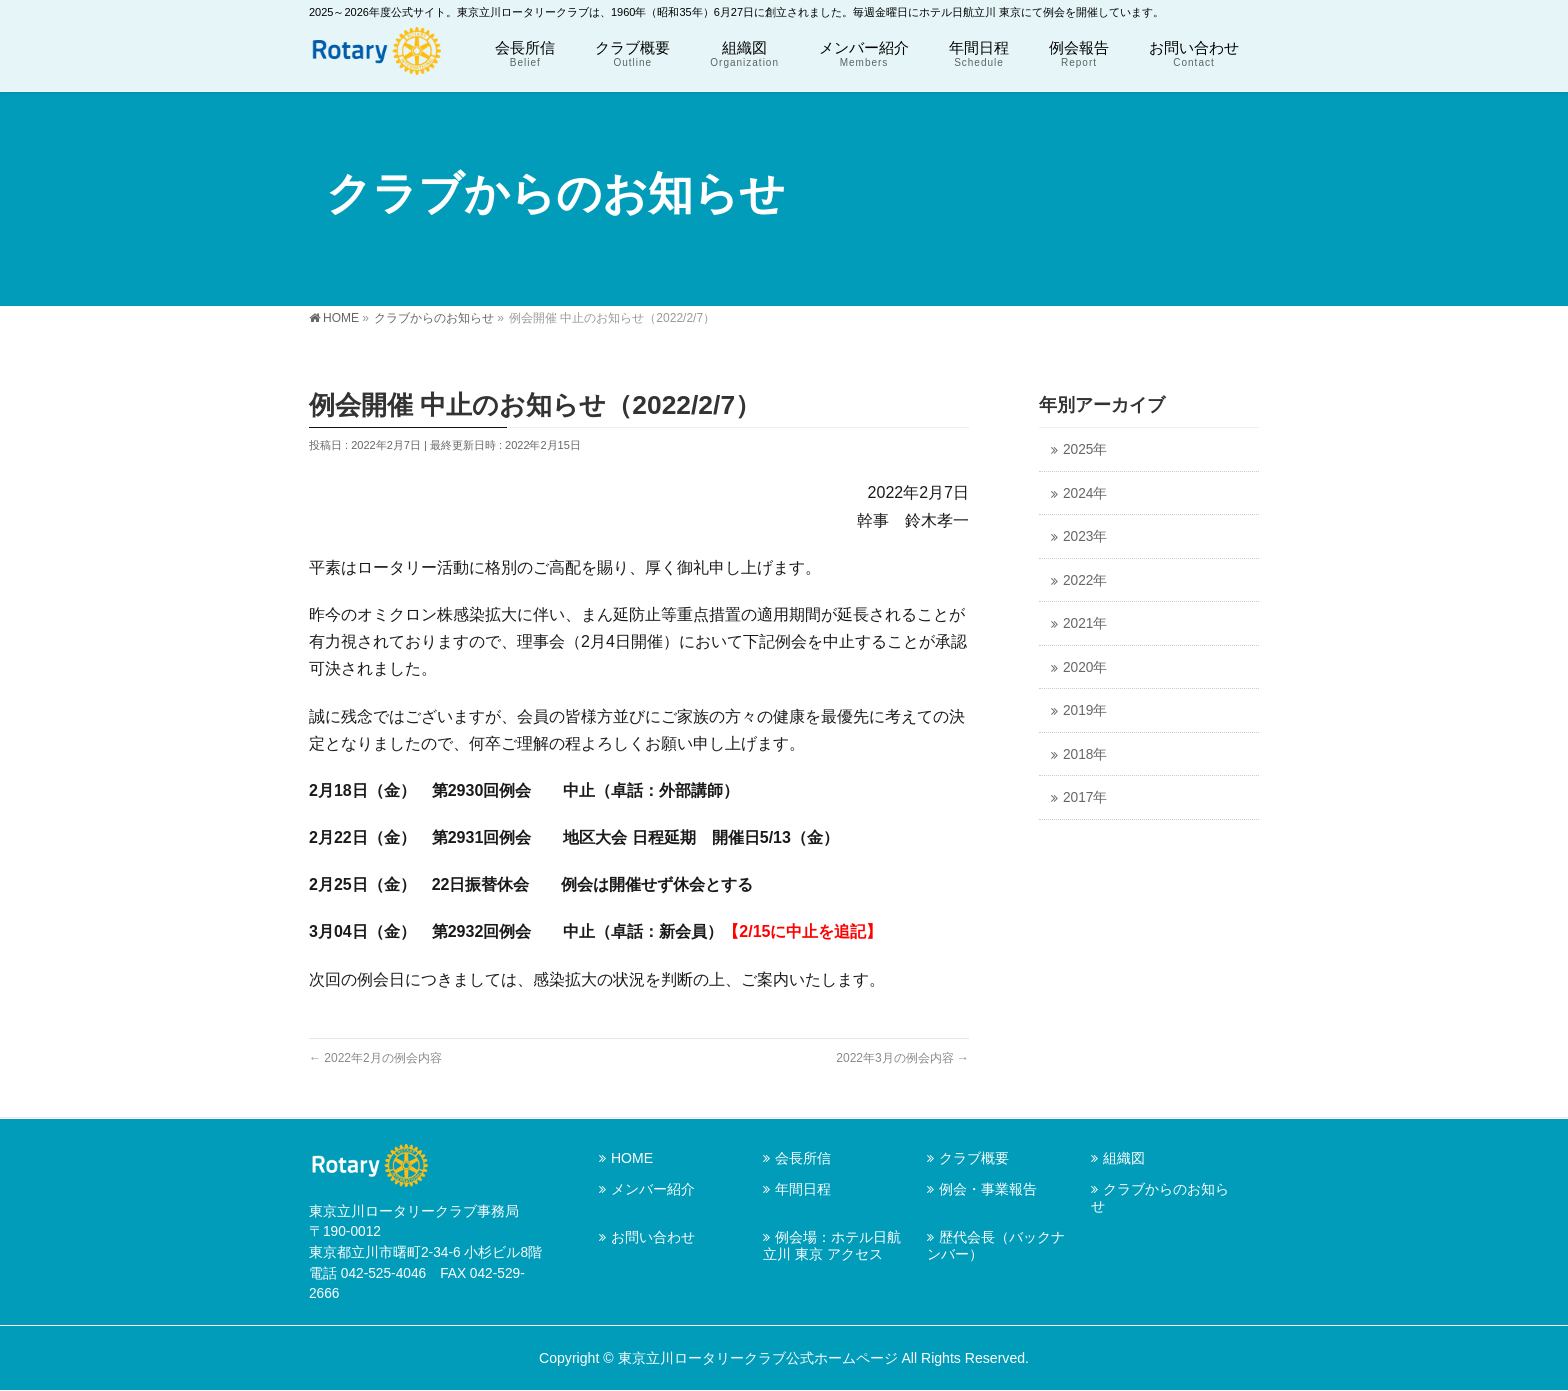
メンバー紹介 (653, 1189)
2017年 (1085, 797)
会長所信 (803, 1158)
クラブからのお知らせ (1160, 1197)
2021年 (1085, 623)
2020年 (1085, 667)
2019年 (1085, 710)
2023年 (1085, 536)
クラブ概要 (974, 1158)
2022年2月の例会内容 (375, 1058)
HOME (632, 1158)
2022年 (1085, 580)
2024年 (1085, 493)
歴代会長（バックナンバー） (996, 1245)
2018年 (1085, 754)
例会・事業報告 (988, 1189)
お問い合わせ (653, 1237)
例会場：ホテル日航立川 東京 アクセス (832, 1245)
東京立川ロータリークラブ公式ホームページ (758, 1358)
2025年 (1085, 449)
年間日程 (803, 1189)
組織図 (1124, 1158)
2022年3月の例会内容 (902, 1058)
